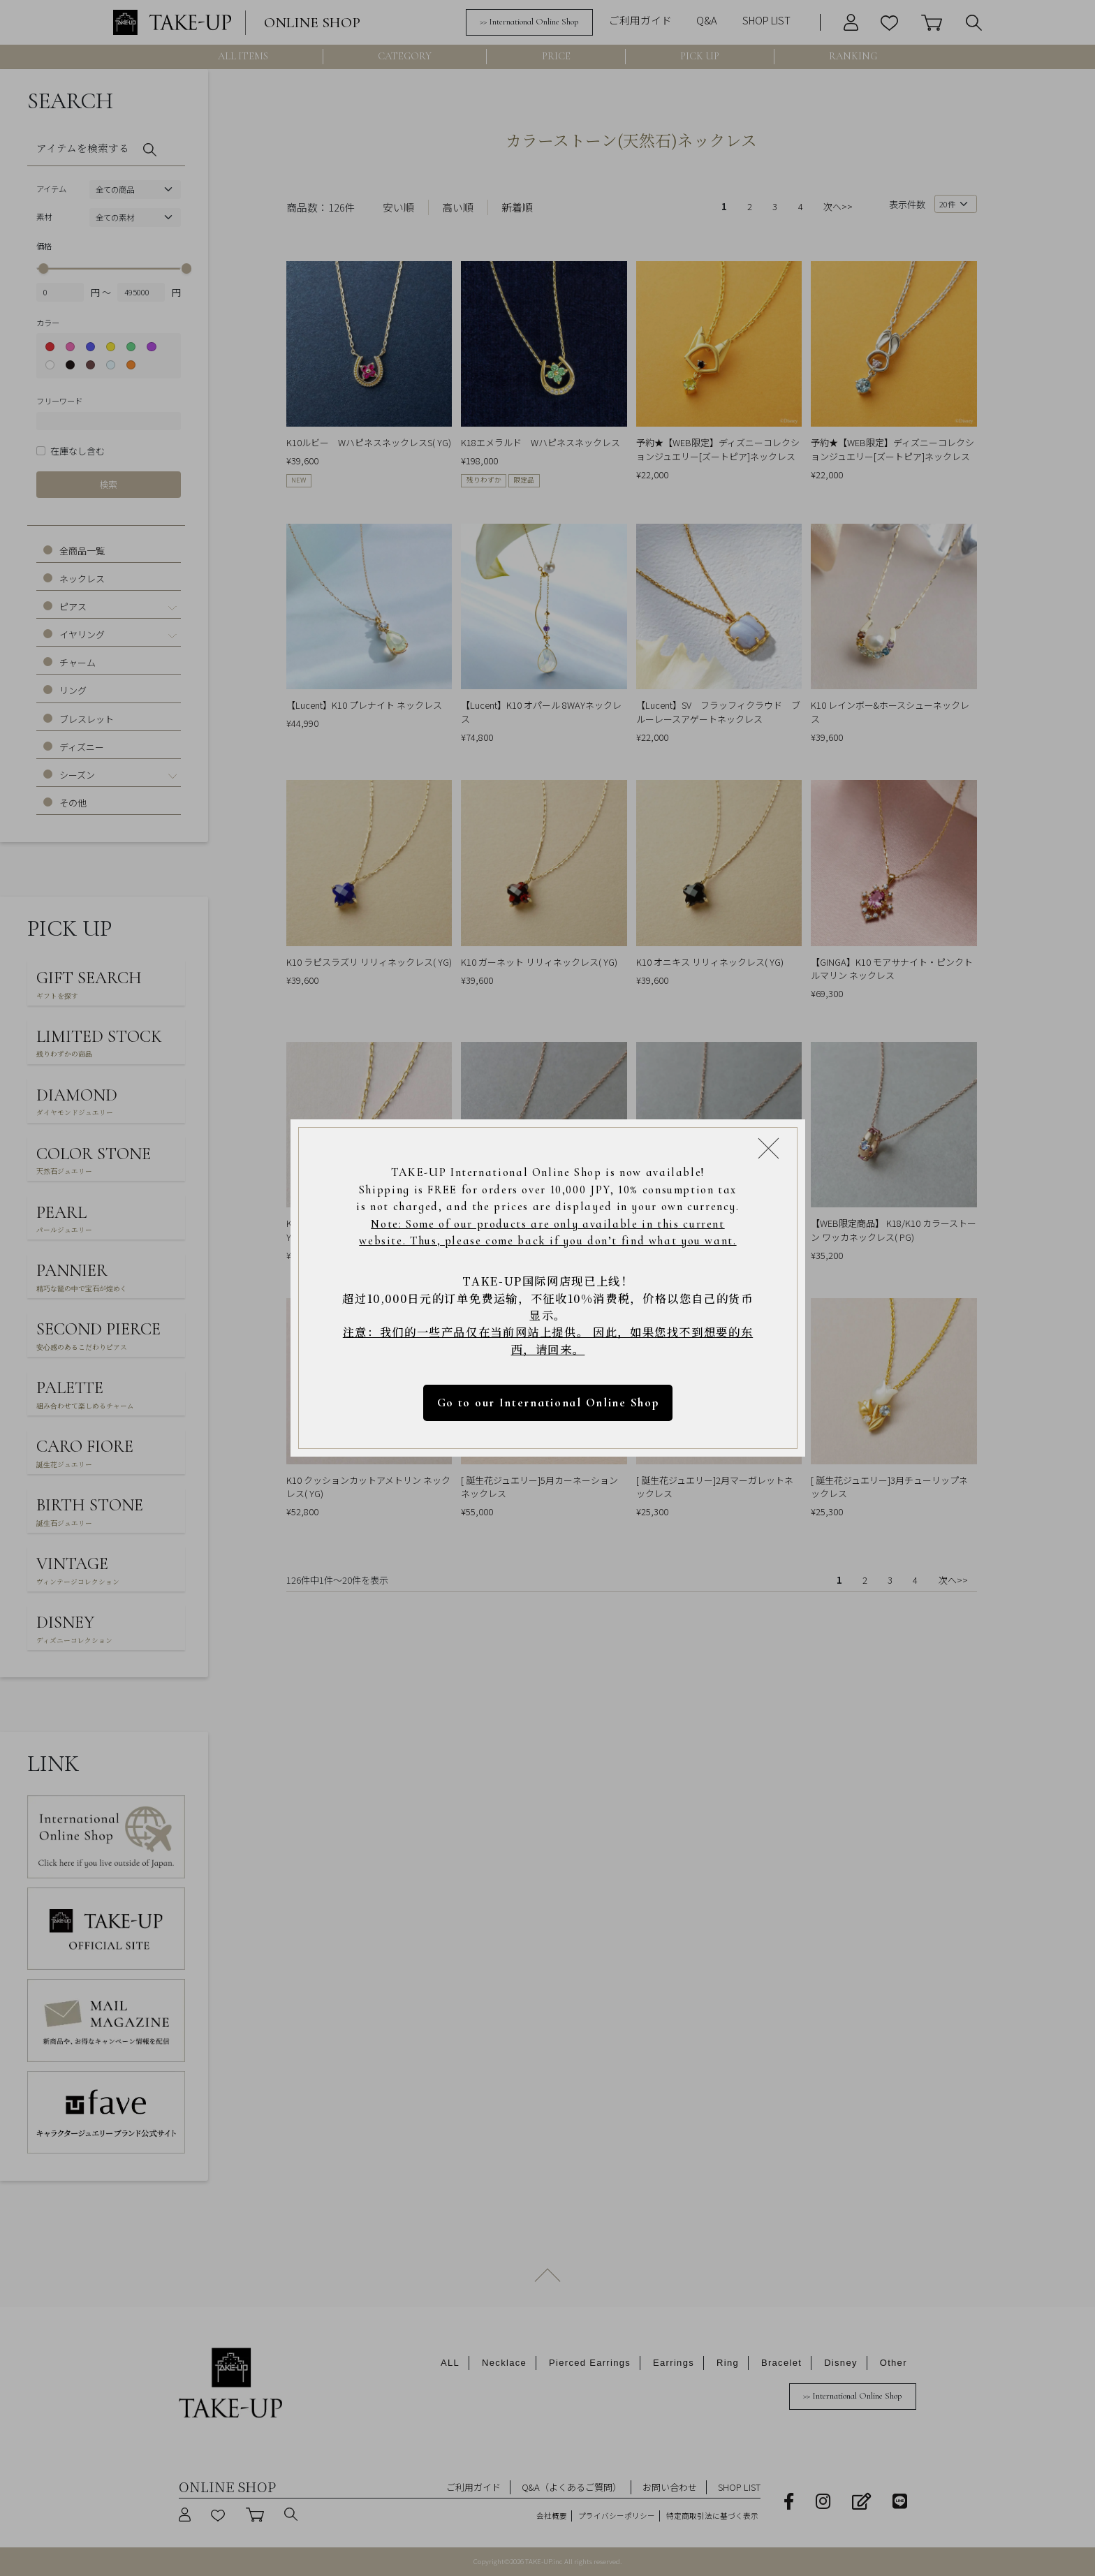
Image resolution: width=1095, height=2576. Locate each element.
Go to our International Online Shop (547, 1402)
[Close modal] (768, 1148)
